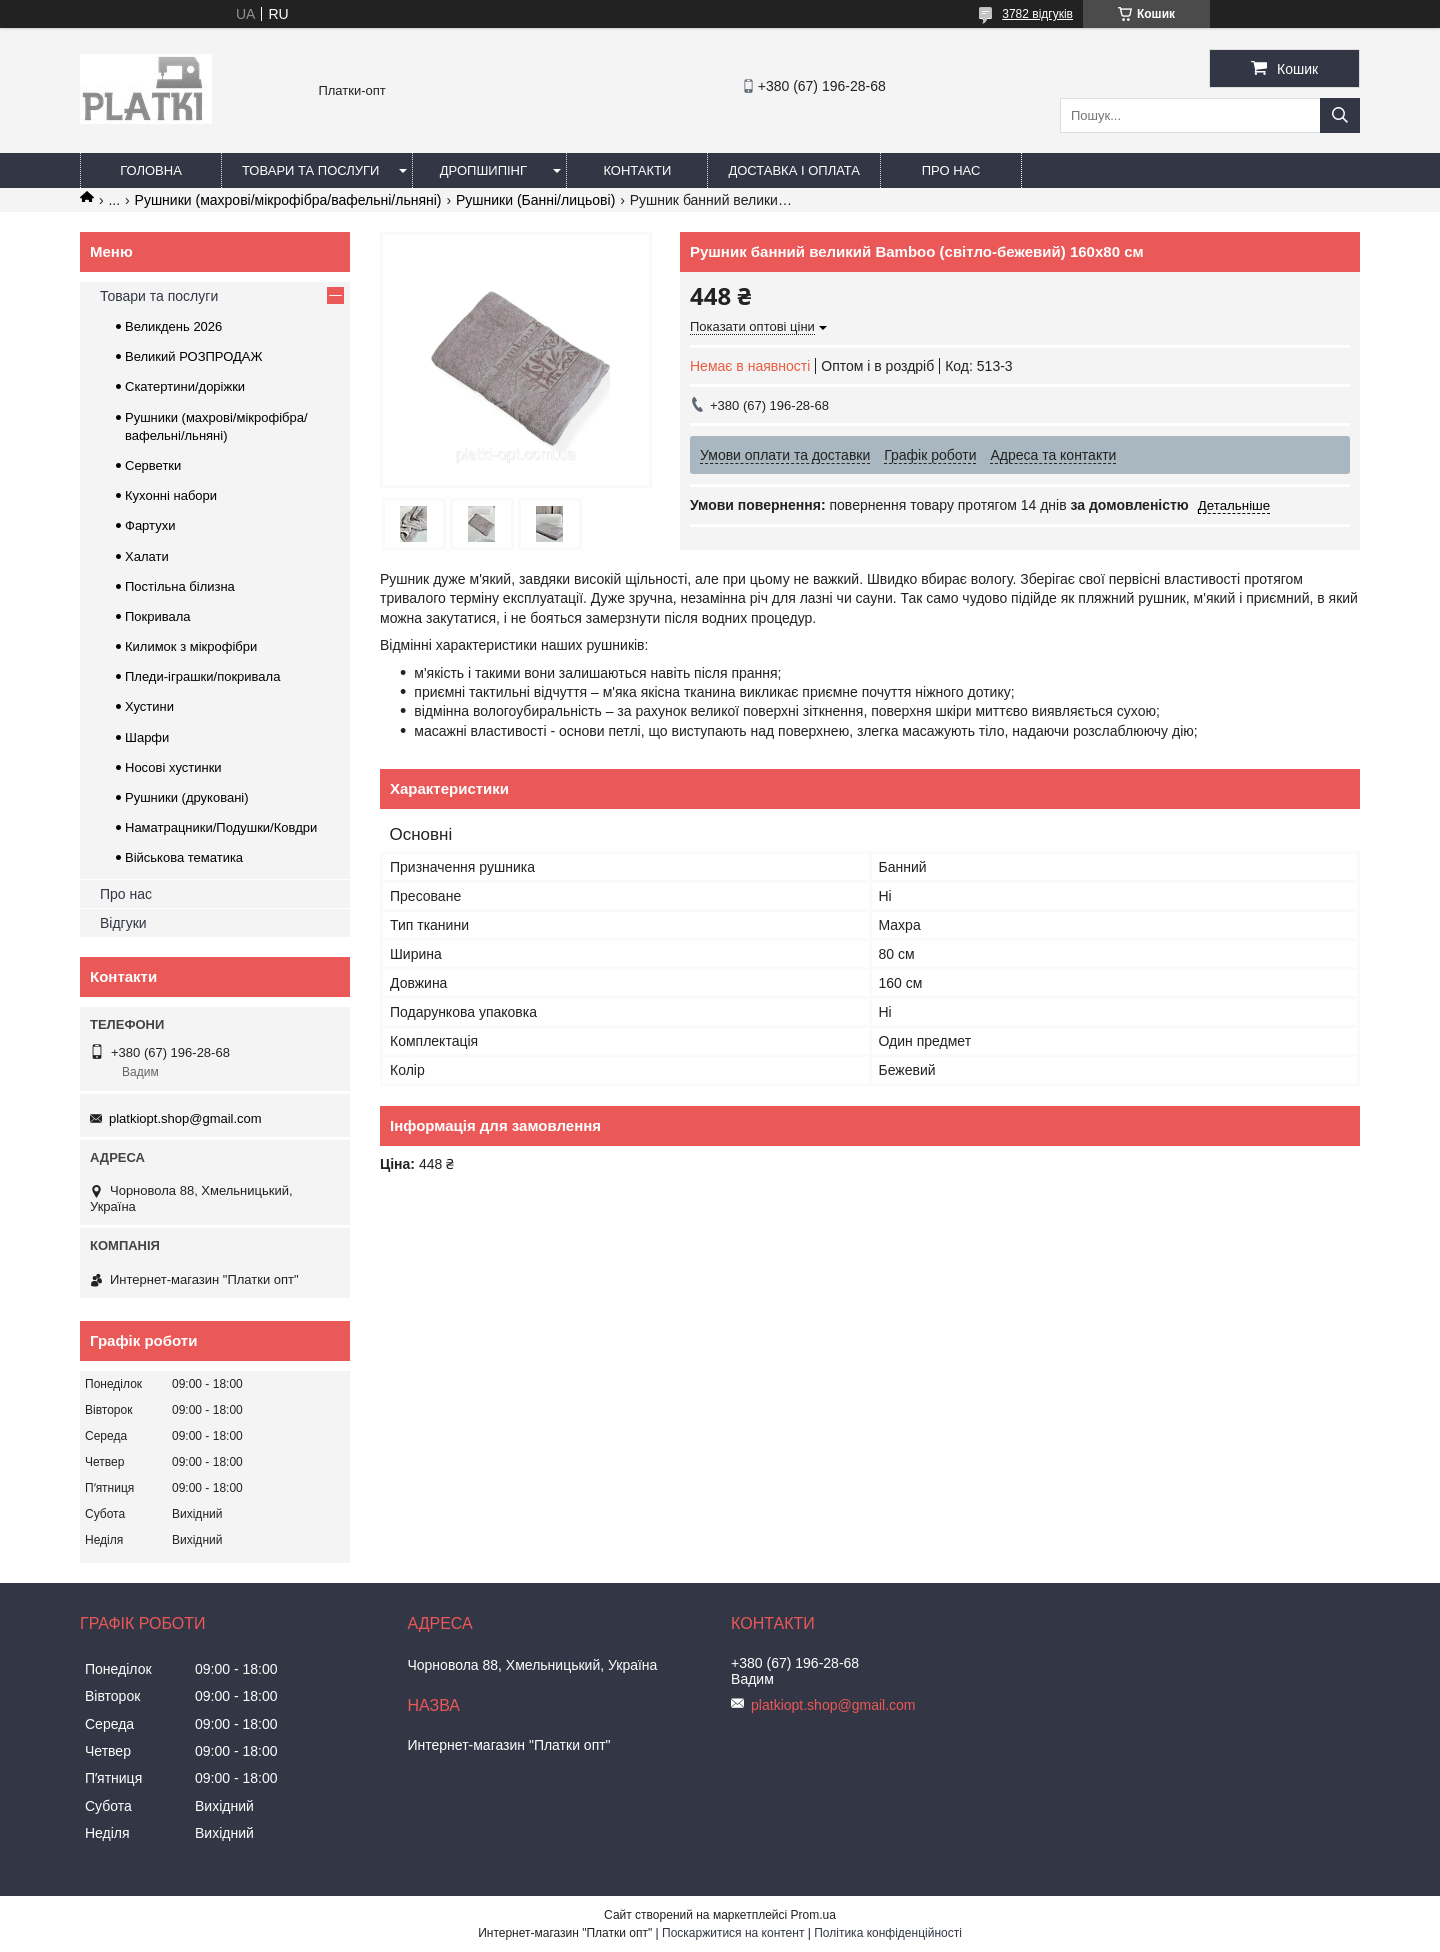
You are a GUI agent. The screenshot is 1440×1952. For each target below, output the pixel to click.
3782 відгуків (1037, 14)
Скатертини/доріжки (185, 386)
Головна (151, 170)
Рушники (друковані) (187, 797)
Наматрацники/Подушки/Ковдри (221, 827)
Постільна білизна (180, 586)
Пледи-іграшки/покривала (202, 676)
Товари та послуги (310, 170)
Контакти (637, 170)
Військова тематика (184, 857)
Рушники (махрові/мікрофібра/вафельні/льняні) (288, 200)
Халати (147, 556)
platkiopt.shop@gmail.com (185, 1118)
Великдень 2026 (173, 326)
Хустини (149, 706)
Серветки (153, 465)
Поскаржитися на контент (733, 1933)
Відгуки (123, 923)
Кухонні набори (171, 495)
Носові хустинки (173, 767)
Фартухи (150, 525)
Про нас (951, 170)
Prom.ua (813, 1915)
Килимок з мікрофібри (191, 646)
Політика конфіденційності (888, 1933)
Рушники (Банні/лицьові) (535, 200)
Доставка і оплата (794, 170)
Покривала (158, 616)
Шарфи (147, 737)
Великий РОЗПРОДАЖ (194, 356)
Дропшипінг (483, 170)
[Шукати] (1340, 115)
